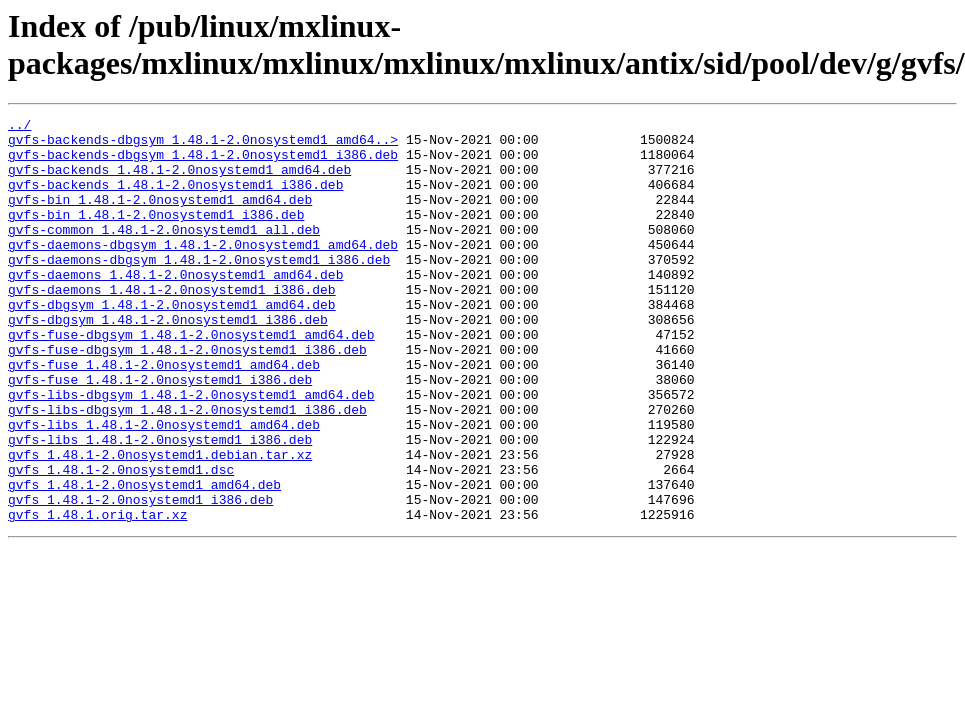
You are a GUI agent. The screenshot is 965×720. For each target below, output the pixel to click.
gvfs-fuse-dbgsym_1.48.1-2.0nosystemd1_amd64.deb (191, 379)
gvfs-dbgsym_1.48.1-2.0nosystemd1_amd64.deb (172, 343)
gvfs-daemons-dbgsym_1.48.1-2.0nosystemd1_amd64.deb (203, 271)
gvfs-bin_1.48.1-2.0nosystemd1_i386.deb (156, 235)
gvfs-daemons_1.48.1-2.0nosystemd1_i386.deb (172, 325)
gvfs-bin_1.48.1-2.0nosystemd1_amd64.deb (160, 217)
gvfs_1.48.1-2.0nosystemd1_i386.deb (140, 577)
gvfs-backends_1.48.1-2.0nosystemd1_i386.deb (175, 199)
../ (19, 127)
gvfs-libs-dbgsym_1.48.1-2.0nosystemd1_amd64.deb (191, 451)
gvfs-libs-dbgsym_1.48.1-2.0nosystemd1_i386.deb (187, 469)
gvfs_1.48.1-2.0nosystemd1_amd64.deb (144, 559)
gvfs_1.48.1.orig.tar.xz (97, 595)
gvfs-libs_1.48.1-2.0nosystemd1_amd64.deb (164, 487)
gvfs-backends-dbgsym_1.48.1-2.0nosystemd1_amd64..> (203, 145)
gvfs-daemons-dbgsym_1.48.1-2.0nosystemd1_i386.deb (199, 289)
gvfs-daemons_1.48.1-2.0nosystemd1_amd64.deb (175, 307)
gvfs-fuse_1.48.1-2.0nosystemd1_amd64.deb (164, 415)
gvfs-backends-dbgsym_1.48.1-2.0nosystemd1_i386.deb (203, 163)
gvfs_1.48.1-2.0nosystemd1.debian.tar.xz (160, 523)
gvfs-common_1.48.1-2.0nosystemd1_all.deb (164, 253)
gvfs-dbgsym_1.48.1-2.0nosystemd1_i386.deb (168, 361)
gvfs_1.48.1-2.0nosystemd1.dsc (121, 541)
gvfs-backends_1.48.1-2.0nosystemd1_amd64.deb (179, 181)
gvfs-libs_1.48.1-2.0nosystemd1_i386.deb (160, 505)
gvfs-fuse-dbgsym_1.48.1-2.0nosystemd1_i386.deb (187, 397)
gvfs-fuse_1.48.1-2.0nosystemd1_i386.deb (160, 433)
